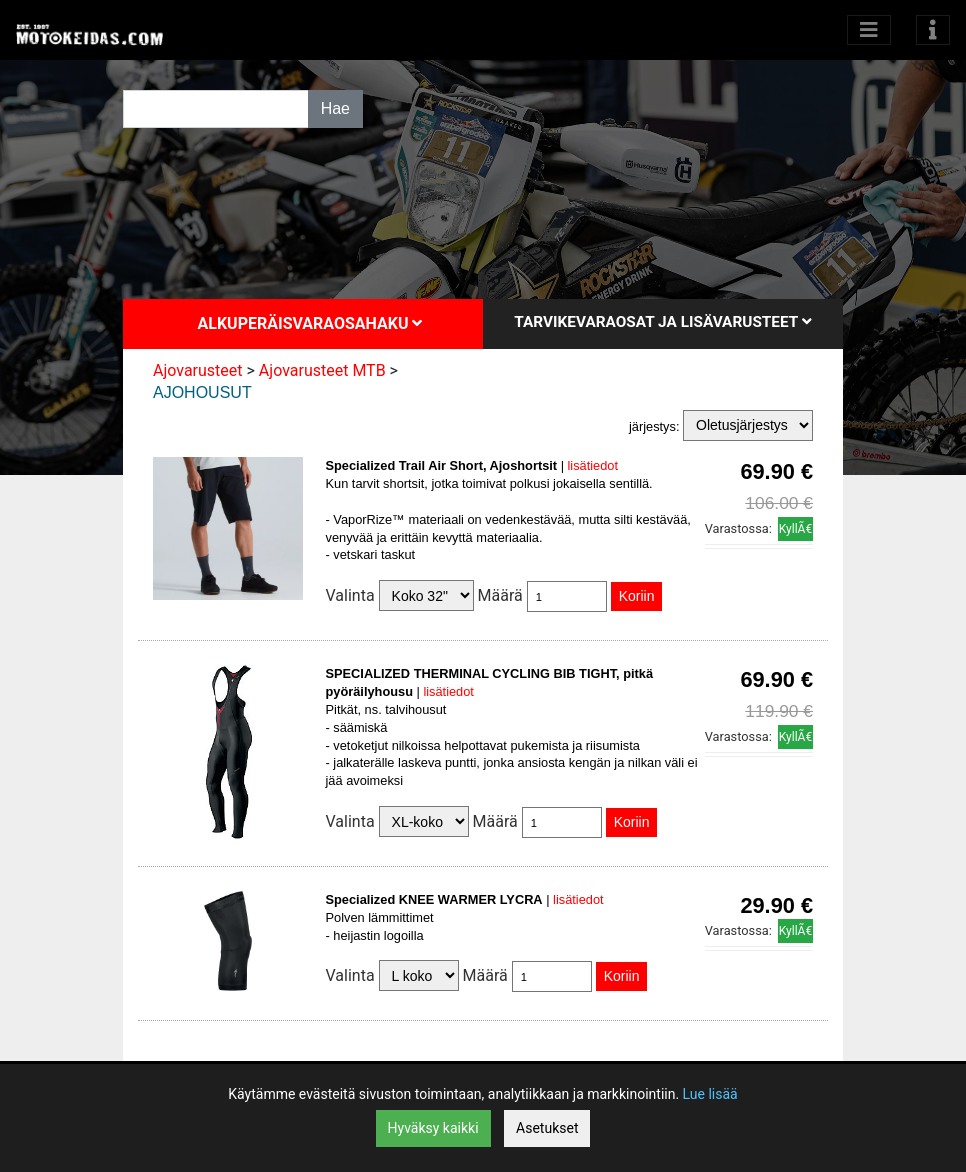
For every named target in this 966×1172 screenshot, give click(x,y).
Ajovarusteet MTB (322, 370)
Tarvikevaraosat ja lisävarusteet (662, 322)
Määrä (500, 595)
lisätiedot (593, 465)
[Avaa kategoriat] (869, 30)
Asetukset (547, 1128)
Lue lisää (710, 1094)
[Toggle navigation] (933, 30)
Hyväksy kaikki (433, 1128)
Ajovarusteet (198, 370)
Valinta (350, 595)
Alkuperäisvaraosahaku (310, 323)
